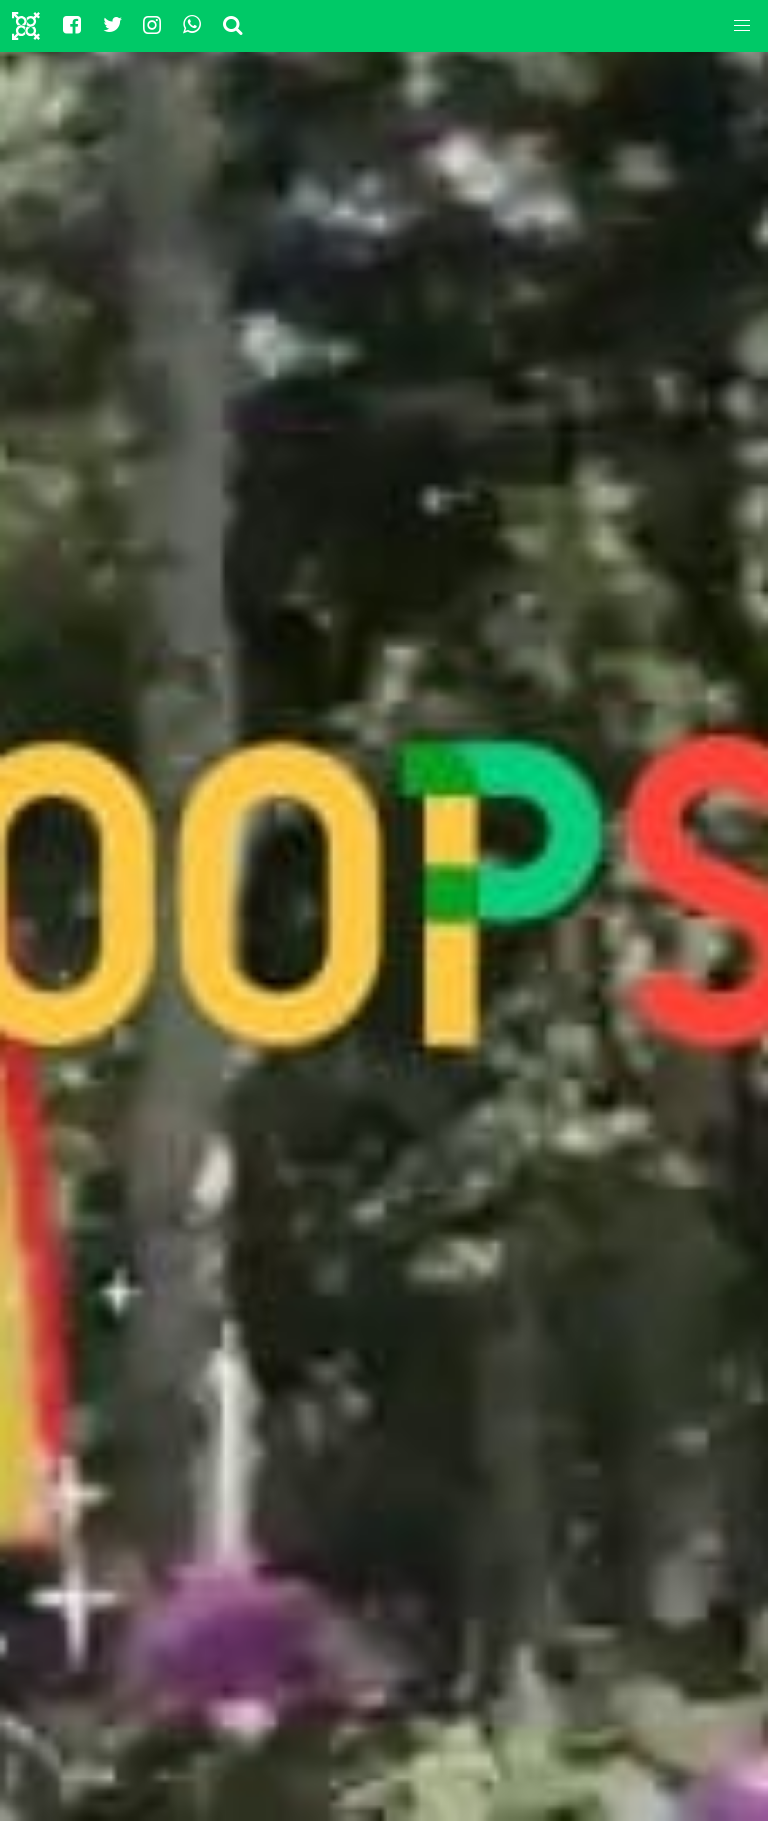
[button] (742, 26)
